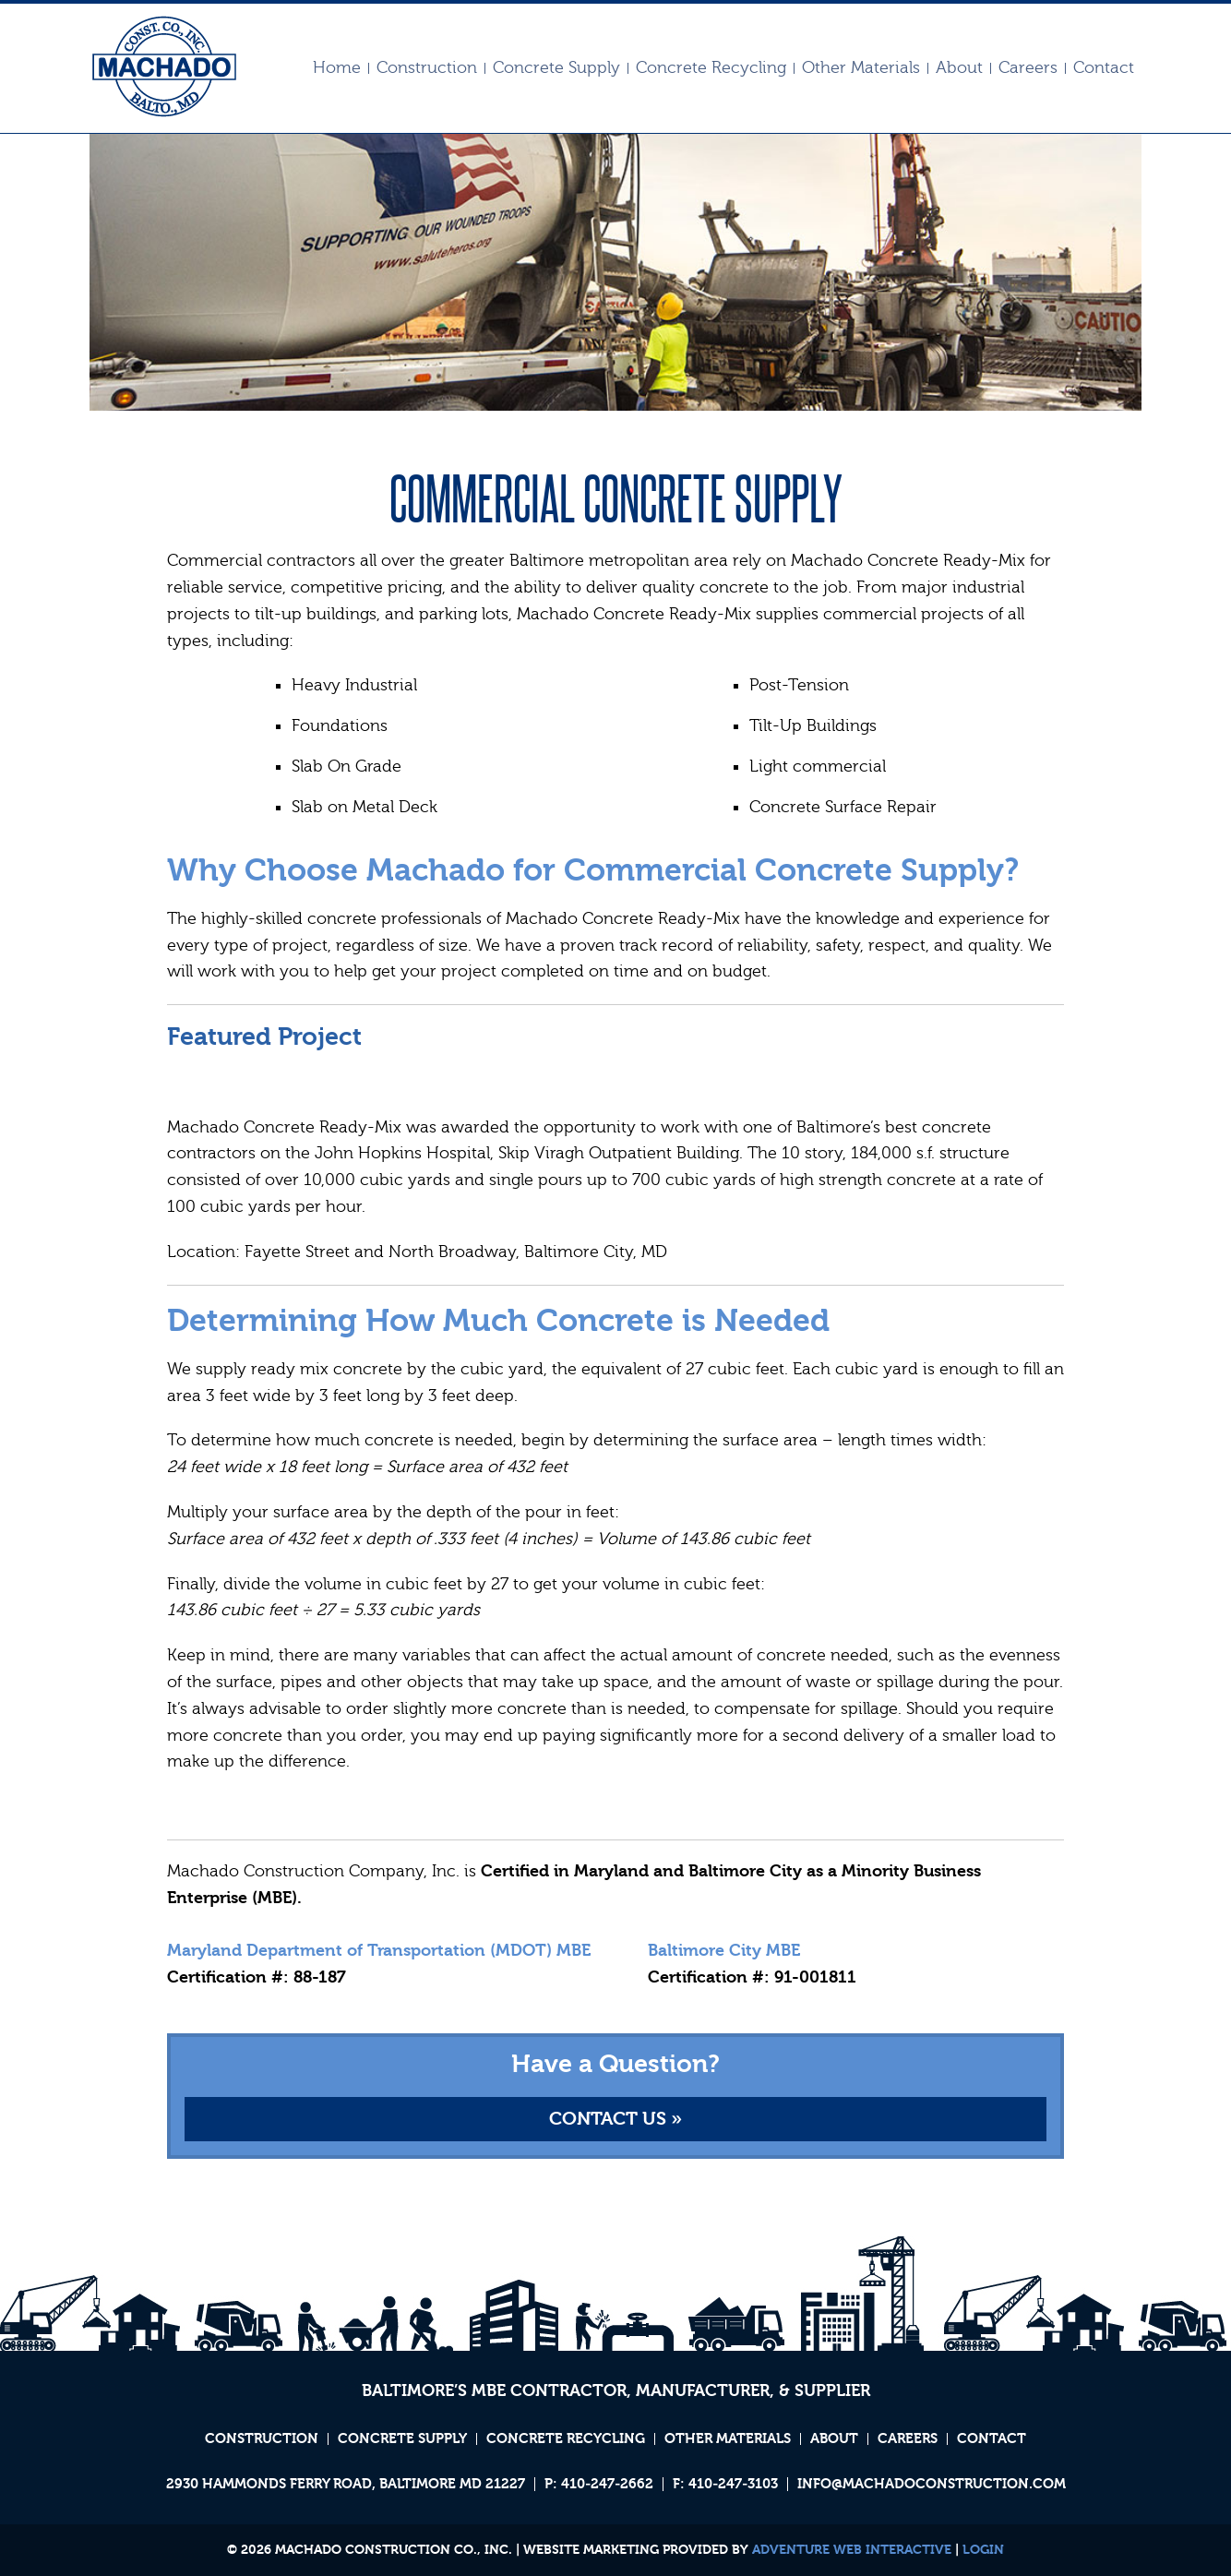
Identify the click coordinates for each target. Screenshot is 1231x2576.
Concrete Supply (556, 68)
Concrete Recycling (711, 68)
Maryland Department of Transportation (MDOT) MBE (379, 1950)
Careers (1028, 68)
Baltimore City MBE (724, 1950)
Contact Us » (615, 2118)
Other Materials (861, 68)
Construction (426, 68)
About (959, 68)
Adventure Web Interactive (851, 2550)
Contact (1103, 68)
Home (337, 68)
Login (983, 2550)
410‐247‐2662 (607, 2484)
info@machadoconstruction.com (931, 2484)
